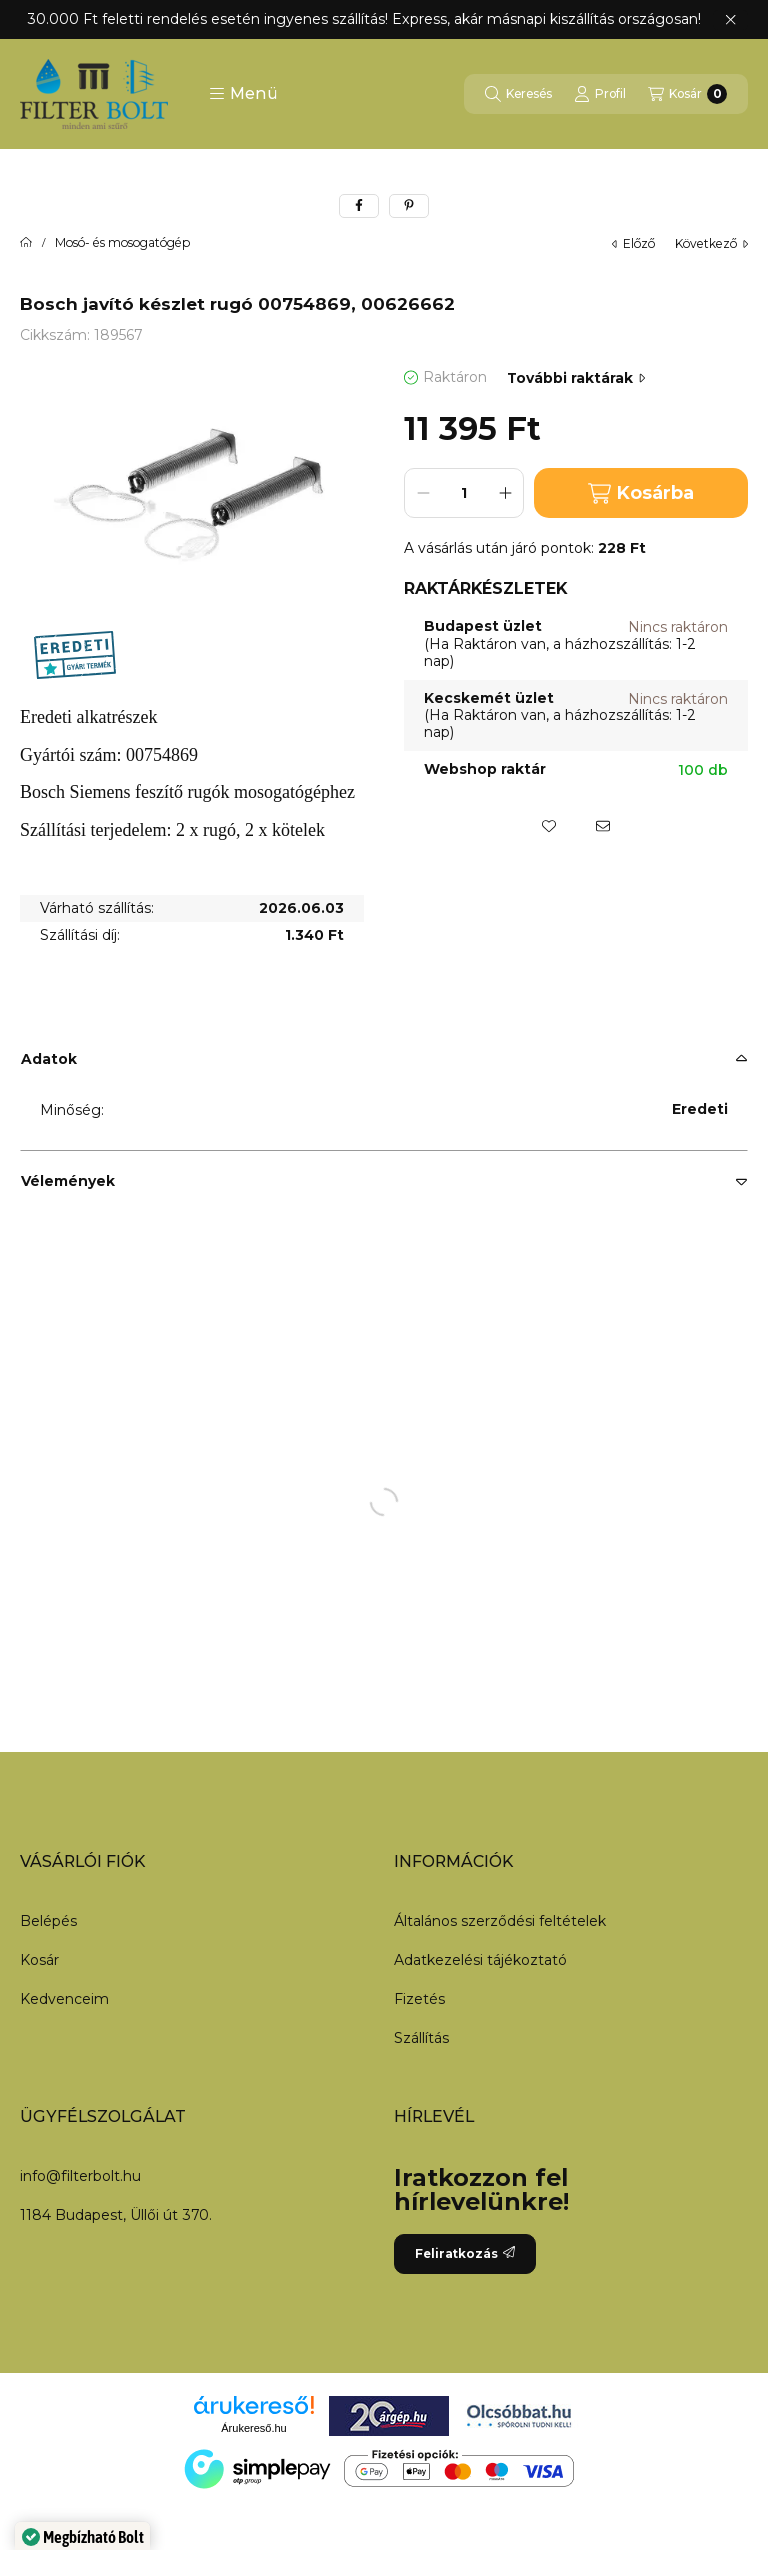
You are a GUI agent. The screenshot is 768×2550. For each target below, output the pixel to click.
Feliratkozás (465, 2253)
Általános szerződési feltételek (500, 1921)
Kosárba (641, 493)
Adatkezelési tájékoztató (480, 1960)
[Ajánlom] (603, 826)
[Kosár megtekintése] (687, 94)
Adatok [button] (49, 1059)
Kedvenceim (64, 1999)
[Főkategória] (26, 243)
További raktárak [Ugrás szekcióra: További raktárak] (576, 378)
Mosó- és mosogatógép (122, 243)
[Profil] (600, 94)
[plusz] (505, 493)
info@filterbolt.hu (80, 2176)
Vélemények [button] (68, 1181)
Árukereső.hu (253, 2428)
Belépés (48, 1921)
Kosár (39, 1960)
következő (711, 243)
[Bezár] (730, 20)
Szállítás (421, 2038)
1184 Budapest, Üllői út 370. (116, 2215)
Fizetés (419, 1999)
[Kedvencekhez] (549, 826)
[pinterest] (409, 206)
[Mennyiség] (464, 493)
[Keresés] (518, 94)
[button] (243, 94)
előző (633, 243)
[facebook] (359, 206)
